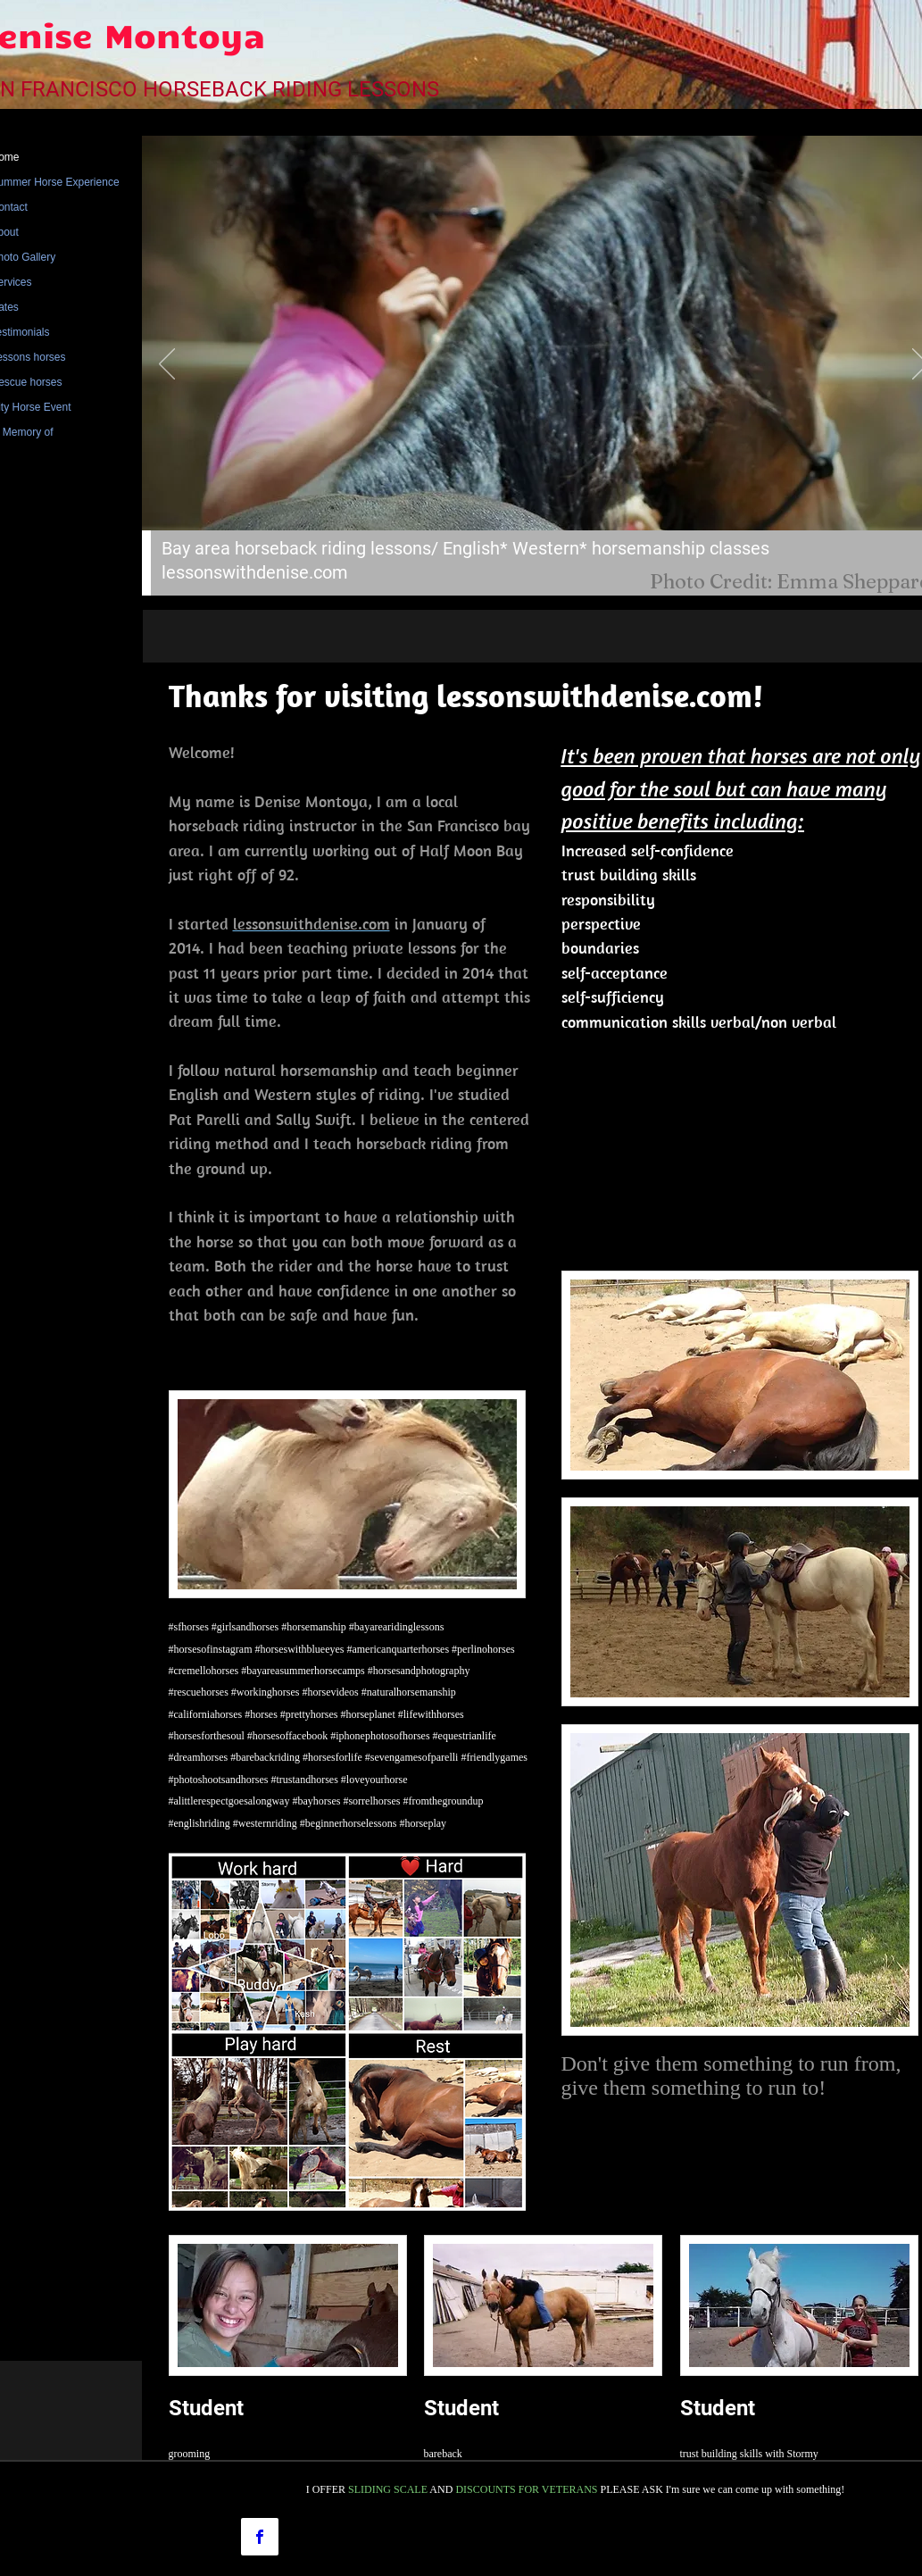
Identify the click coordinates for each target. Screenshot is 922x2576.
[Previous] (167, 365)
